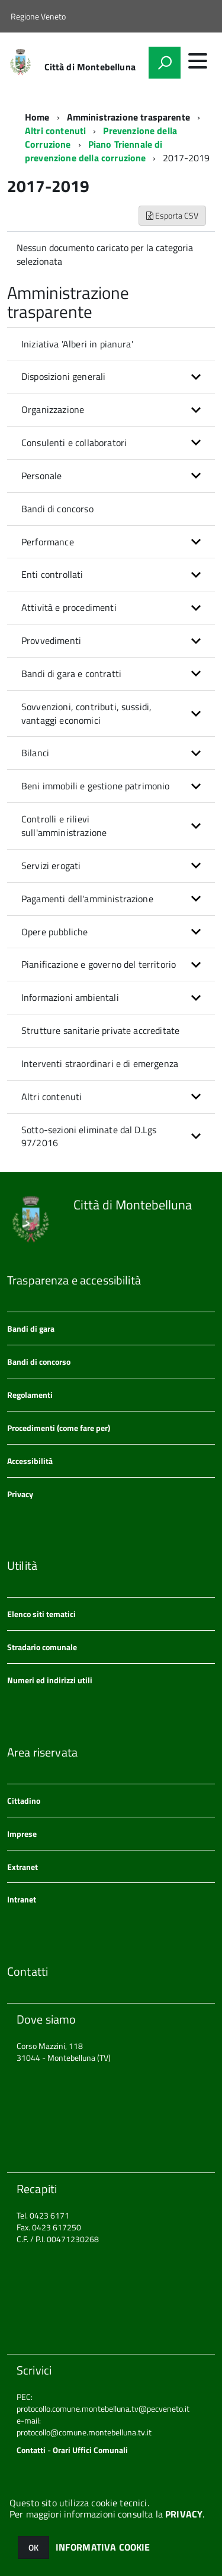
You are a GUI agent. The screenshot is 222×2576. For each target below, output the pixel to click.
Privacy (20, 1494)
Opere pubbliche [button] (54, 932)
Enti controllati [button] (52, 574)
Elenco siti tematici (41, 1614)
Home (37, 117)
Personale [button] (41, 476)
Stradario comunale (42, 1647)
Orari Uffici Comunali (90, 2450)
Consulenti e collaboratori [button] (74, 442)
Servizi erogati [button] (51, 865)
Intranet (21, 1899)
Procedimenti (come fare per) (58, 1428)
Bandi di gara (30, 1328)
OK (33, 2547)
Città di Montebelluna (90, 66)
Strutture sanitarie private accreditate (100, 1030)
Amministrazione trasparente (128, 117)
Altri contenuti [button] (51, 1096)
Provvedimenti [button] (51, 640)
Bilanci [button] (35, 753)
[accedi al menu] (197, 60)
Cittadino (23, 1800)
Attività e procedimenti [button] (69, 607)
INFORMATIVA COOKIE (103, 2547)
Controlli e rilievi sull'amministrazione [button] (64, 826)
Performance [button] (47, 542)
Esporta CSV (172, 215)
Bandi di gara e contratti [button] (71, 673)
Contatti (31, 2450)
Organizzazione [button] (52, 409)
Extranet (22, 1867)
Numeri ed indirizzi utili (49, 1680)
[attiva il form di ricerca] (165, 63)
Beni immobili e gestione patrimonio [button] (95, 786)
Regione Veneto (38, 16)
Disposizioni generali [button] (63, 376)
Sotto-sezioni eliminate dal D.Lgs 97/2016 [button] (88, 1136)
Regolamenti (30, 1394)
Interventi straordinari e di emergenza (99, 1063)
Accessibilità (30, 1461)
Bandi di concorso (57, 509)
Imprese (22, 1833)
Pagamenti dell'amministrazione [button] (87, 899)
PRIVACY (183, 2514)
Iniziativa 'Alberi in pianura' (77, 344)
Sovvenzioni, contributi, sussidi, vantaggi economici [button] (86, 713)
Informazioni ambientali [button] (70, 997)
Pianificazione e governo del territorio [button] (98, 964)
